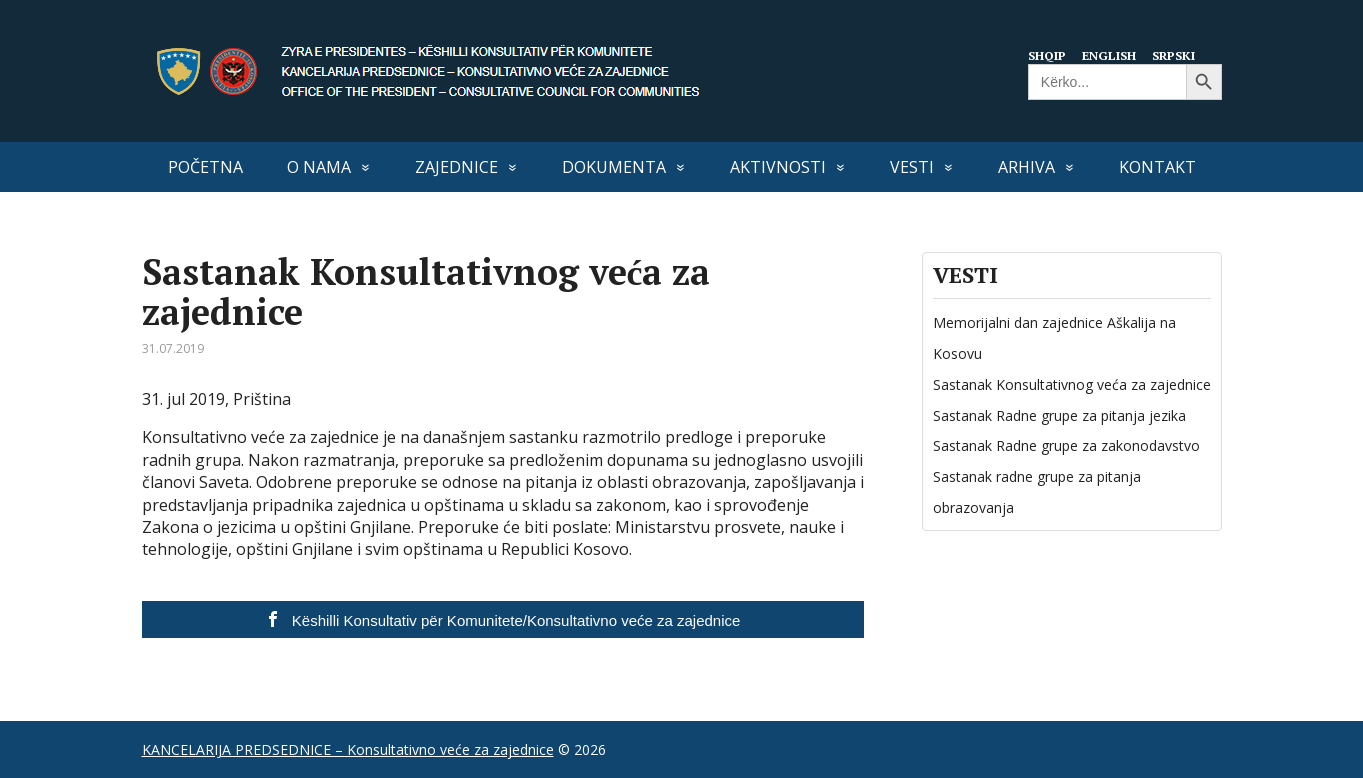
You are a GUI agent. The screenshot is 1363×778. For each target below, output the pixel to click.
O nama (319, 167)
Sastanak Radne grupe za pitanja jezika (1059, 415)
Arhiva (1026, 167)
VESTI (912, 167)
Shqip (1048, 55)
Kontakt (1157, 167)
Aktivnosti (778, 167)
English (1113, 55)
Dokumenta (614, 167)
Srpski (1180, 55)
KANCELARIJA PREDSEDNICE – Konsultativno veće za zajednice (348, 749)
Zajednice (456, 167)
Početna (205, 167)
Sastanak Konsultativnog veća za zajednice (1072, 384)
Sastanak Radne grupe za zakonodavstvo (1066, 445)
